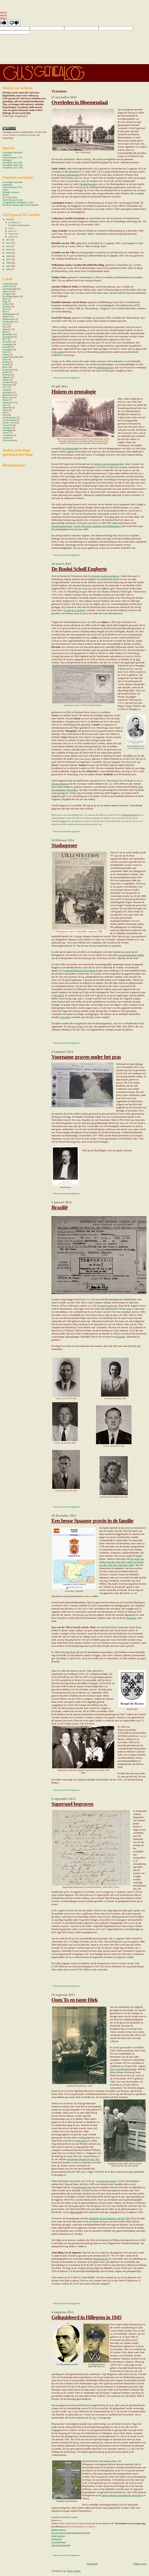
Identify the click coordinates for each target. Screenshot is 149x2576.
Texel (5, 415)
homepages (8, 344)
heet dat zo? (82, 2140)
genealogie (7, 334)
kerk (5, 359)
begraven (7, 291)
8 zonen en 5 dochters (74, 610)
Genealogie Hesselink (13, 152)
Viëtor (5, 190)
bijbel (5, 299)
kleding (6, 362)
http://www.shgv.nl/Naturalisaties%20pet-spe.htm (70, 2533)
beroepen (7, 294)
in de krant (65, 1017)
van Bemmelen (9, 417)
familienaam (8, 319)
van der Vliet (8, 422)
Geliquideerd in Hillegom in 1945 (86, 2317)
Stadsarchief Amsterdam (60, 2545)
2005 (8, 266)
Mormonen (8, 385)
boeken (6, 304)
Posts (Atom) (74, 2570)
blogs (5, 301)
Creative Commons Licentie (22, 135)
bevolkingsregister (11, 296)
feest (5, 324)
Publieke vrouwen (11, 192)
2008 (8, 256)
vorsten (6, 438)
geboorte (6, 329)
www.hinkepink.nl (58, 2542)
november (13, 222)
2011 (8, 246)
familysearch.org (108, 1305)
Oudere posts (139, 2563)
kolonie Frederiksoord (68, 174)
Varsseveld (7, 425)
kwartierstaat (8, 369)
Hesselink (7, 342)
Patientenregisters (88, 184)
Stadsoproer (64, 845)
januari (12, 236)
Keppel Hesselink (11, 357)
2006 (8, 263)
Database (7, 155)
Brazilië (59, 1207)
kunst (5, 367)
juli (10, 228)
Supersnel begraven (72, 1804)
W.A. (111, 2405)
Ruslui (6, 400)
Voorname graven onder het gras (86, 1057)
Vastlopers (7, 160)
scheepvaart (8, 402)
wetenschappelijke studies (131, 955)
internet (6, 354)
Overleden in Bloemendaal (79, 102)
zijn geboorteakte (70, 448)
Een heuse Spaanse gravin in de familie (92, 1521)
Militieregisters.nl (58, 2530)
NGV (5, 387)
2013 (8, 240)
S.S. (94, 2417)
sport (5, 405)
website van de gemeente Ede (109, 463)
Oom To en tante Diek (74, 2000)
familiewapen (9, 321)
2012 (8, 243)
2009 (8, 253)
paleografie (8, 392)
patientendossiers (105, 367)
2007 (8, 259)
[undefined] (14, 23)
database (121, 1336)
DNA (5, 309)
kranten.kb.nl (100, 2258)
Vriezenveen (8, 440)
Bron (83, 1772)
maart (11, 231)
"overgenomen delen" (106, 2181)
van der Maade (9, 420)
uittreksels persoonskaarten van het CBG (109, 2218)
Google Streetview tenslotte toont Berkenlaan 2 (97, 526)
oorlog (6, 390)
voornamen (8, 435)
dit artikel (59, 351)
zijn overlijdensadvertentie (123, 2069)
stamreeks (7, 407)
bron (63, 821)
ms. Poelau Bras (10, 197)
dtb (4, 311)
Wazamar (131, 1617)
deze (138, 659)
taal (4, 412)
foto (4, 327)
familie (6, 316)
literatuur (7, 375)
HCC (5, 339)
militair (6, 380)
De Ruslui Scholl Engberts (79, 569)
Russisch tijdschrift (129, 815)
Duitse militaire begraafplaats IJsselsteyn (122, 2495)
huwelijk (6, 347)
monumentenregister (61, 526)
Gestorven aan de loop (13, 200)
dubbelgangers (9, 314)
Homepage (92, 2563)
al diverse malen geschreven (105, 576)
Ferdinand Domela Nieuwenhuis (79, 970)
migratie (6, 377)
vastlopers (7, 428)
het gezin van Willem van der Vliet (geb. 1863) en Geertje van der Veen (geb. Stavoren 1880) (121, 1562)
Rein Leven (8, 397)
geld (4, 332)
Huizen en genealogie (73, 391)
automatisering (9, 289)
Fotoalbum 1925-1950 (13, 167)
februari (12, 234)
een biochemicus (59, 783)
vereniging (7, 430)
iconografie (8, 349)
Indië (5, 352)
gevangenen (8, 337)
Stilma (6, 410)
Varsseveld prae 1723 (12, 157)
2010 (8, 249)
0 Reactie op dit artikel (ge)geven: (66, 378)
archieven (7, 286)
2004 (8, 269)
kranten (6, 364)
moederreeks (8, 382)
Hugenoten (7, 185)
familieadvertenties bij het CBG (83, 2159)
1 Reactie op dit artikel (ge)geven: (66, 555)
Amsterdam (8, 284)
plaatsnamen (8, 395)
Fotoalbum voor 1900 (12, 162)
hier (73, 1026)
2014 (8, 219)
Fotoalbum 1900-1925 (13, 165)
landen (6, 372)
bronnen (6, 306)
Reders (6, 195)
